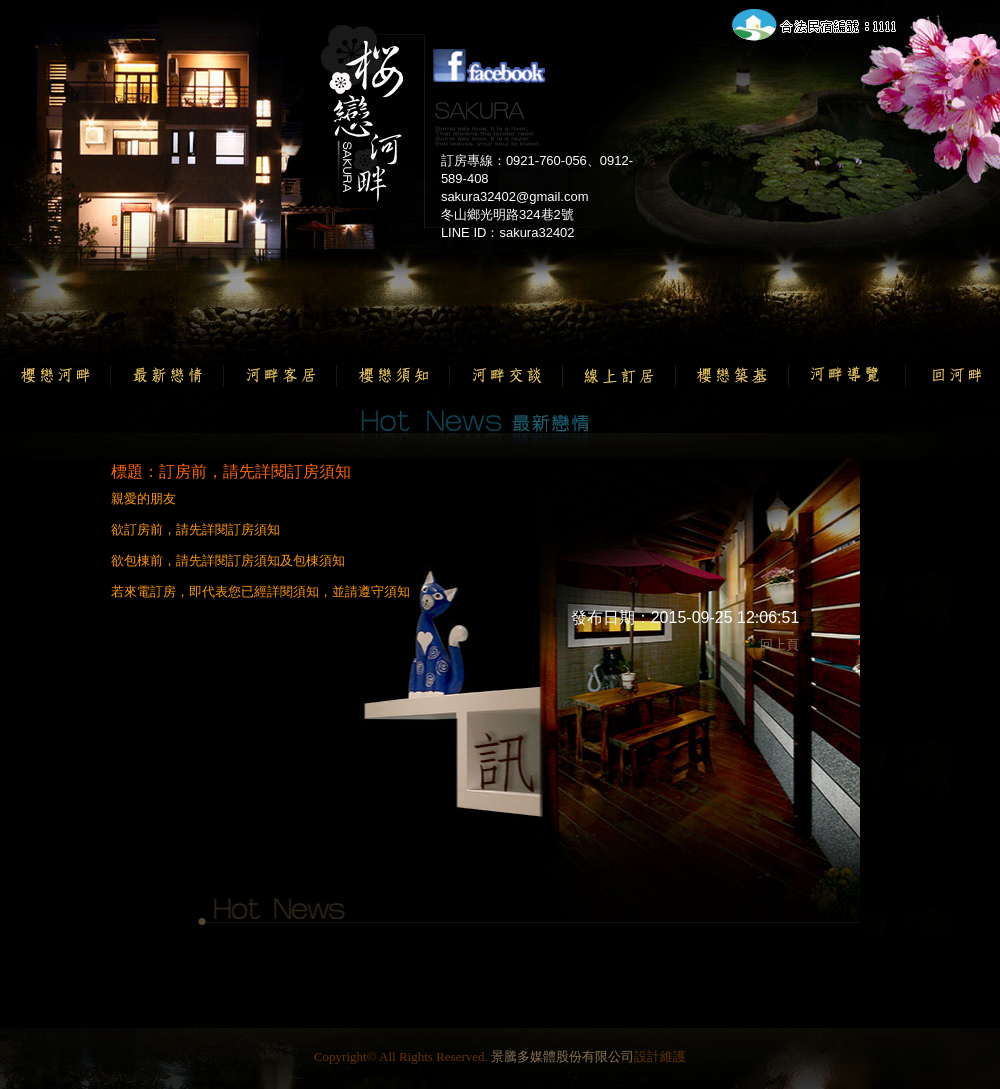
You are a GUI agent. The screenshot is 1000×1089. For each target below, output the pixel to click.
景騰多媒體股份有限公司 (562, 1056)
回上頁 (779, 644)
